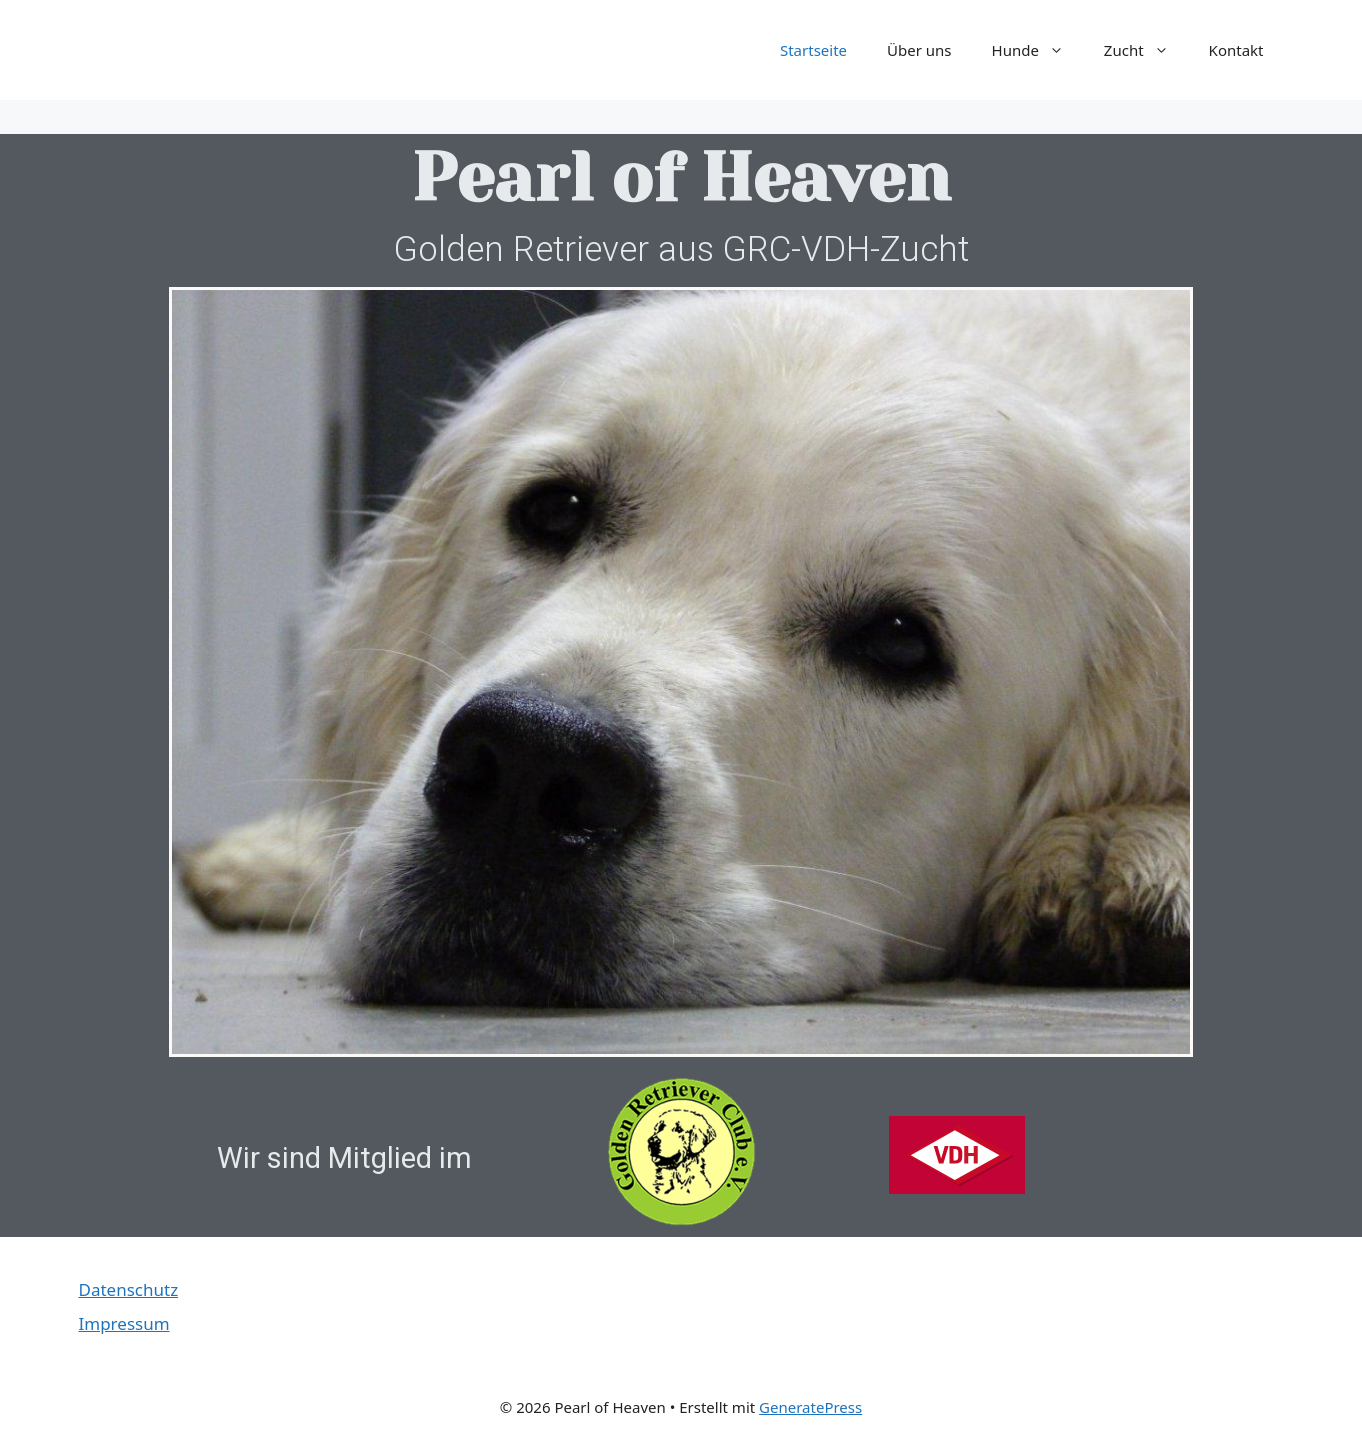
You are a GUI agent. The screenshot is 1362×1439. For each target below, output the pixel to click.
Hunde (1038, 50)
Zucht (1146, 50)
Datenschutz (129, 1289)
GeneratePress (810, 1407)
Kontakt (1236, 50)
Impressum (124, 1323)
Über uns (919, 50)
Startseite (813, 50)
